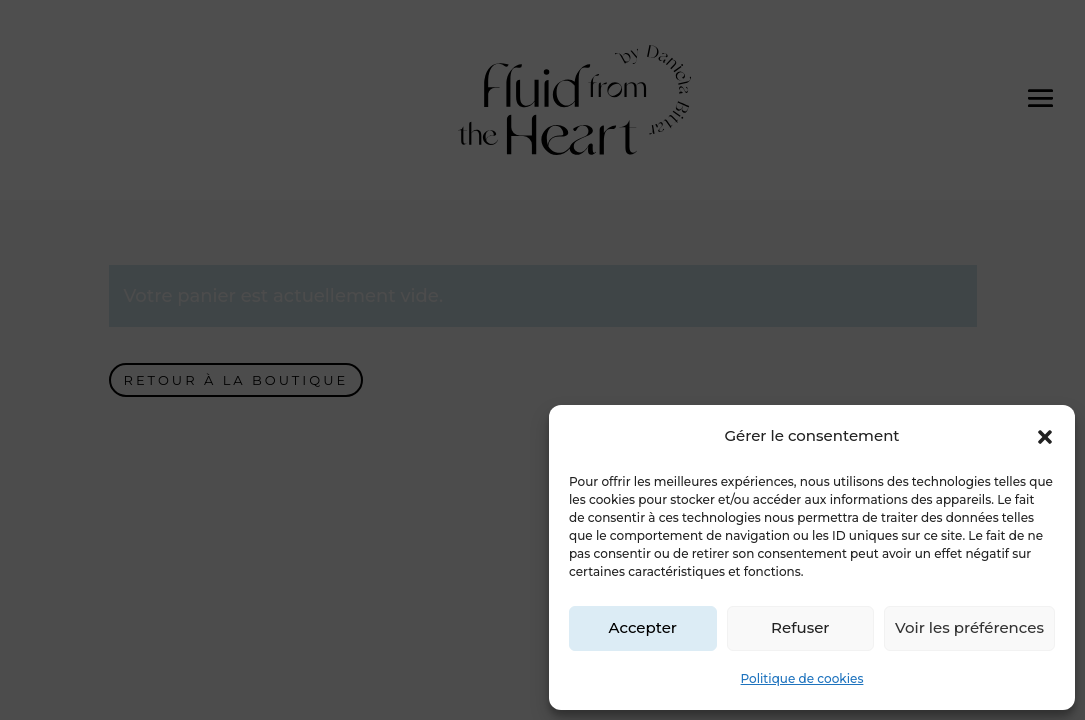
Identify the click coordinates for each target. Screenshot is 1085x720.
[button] (1045, 437)
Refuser (800, 627)
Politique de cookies (802, 678)
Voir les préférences (969, 627)
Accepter (643, 627)
